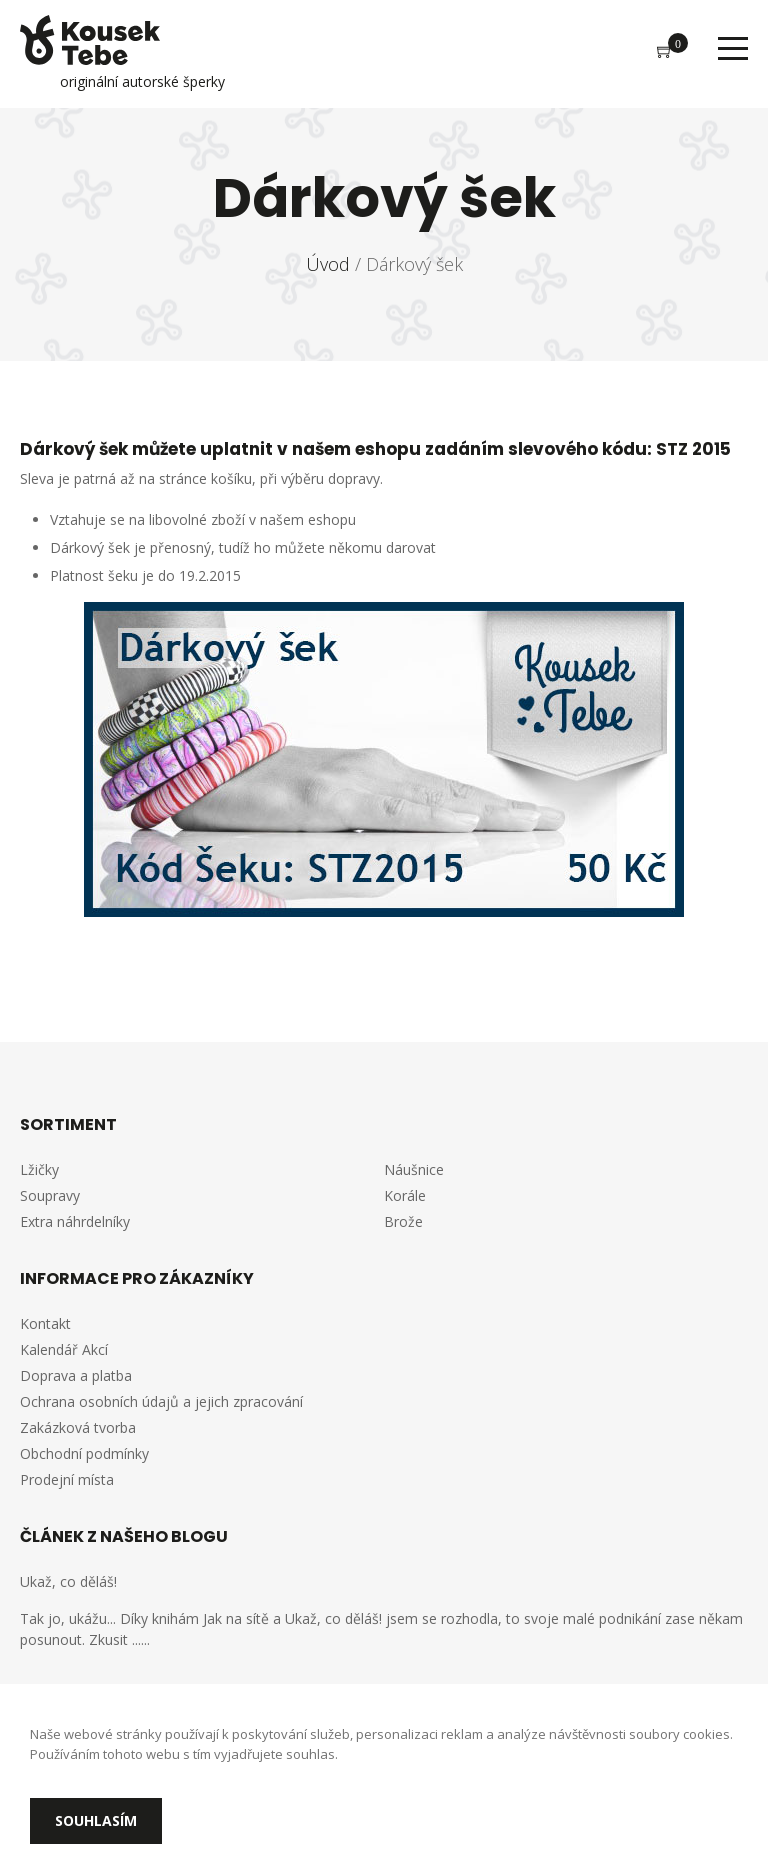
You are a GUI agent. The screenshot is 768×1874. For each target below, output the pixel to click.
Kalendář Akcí (64, 1349)
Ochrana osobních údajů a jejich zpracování (161, 1401)
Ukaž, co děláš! (68, 1581)
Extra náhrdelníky (75, 1221)
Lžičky (39, 1169)
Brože (403, 1221)
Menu (733, 48)
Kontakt (45, 1323)
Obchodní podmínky (84, 1453)
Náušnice (414, 1169)
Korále (405, 1195)
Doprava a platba (76, 1375)
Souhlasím (96, 1820)
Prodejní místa (67, 1479)
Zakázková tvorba (78, 1427)
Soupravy (50, 1195)
